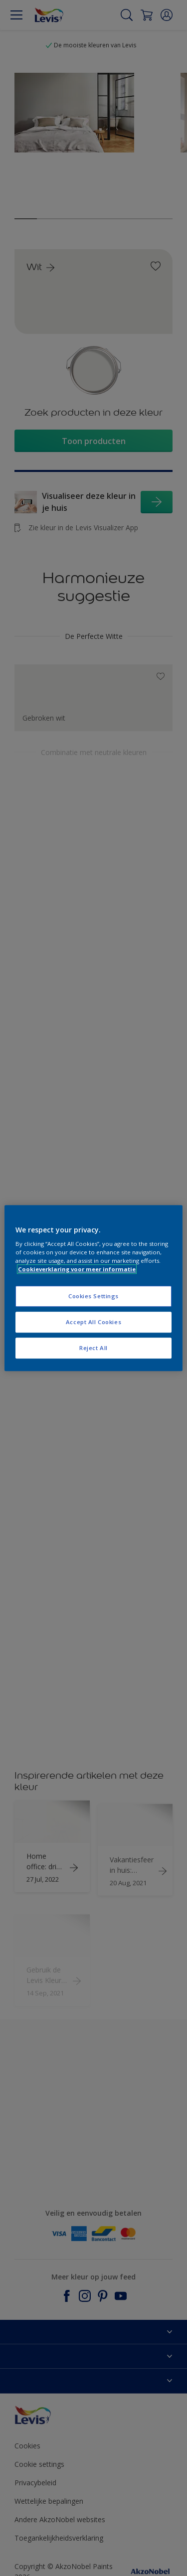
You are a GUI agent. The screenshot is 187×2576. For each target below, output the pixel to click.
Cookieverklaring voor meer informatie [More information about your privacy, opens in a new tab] (77, 1269)
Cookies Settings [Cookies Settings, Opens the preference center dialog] (93, 1296)
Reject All (93, 1348)
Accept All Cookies (93, 1322)
